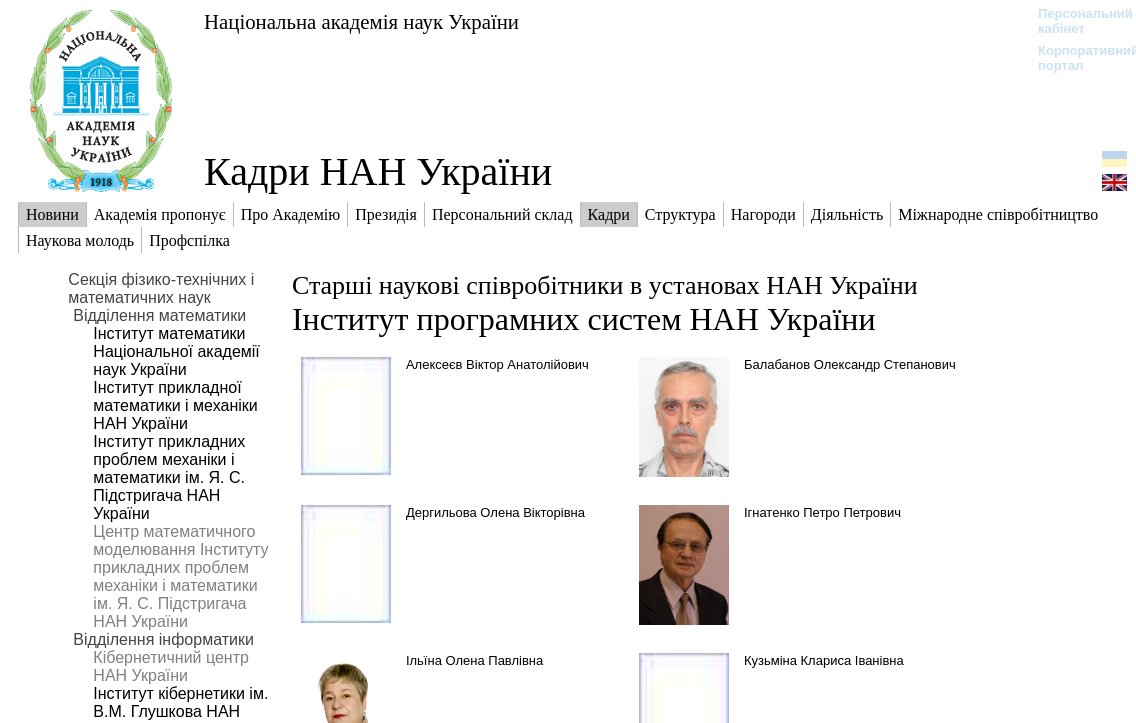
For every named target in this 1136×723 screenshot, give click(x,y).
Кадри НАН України (378, 171)
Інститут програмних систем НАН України (584, 319)
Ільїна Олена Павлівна (474, 660)
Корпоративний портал (1075, 58)
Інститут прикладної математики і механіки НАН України (175, 405)
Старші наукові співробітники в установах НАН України (605, 285)
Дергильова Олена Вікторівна (495, 512)
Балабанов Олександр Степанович (850, 364)
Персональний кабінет (1075, 21)
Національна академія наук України (361, 21)
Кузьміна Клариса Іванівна (824, 660)
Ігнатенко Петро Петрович (822, 512)
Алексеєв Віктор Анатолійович (497, 364)
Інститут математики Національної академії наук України (176, 351)
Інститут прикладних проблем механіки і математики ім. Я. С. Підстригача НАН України (169, 477)
